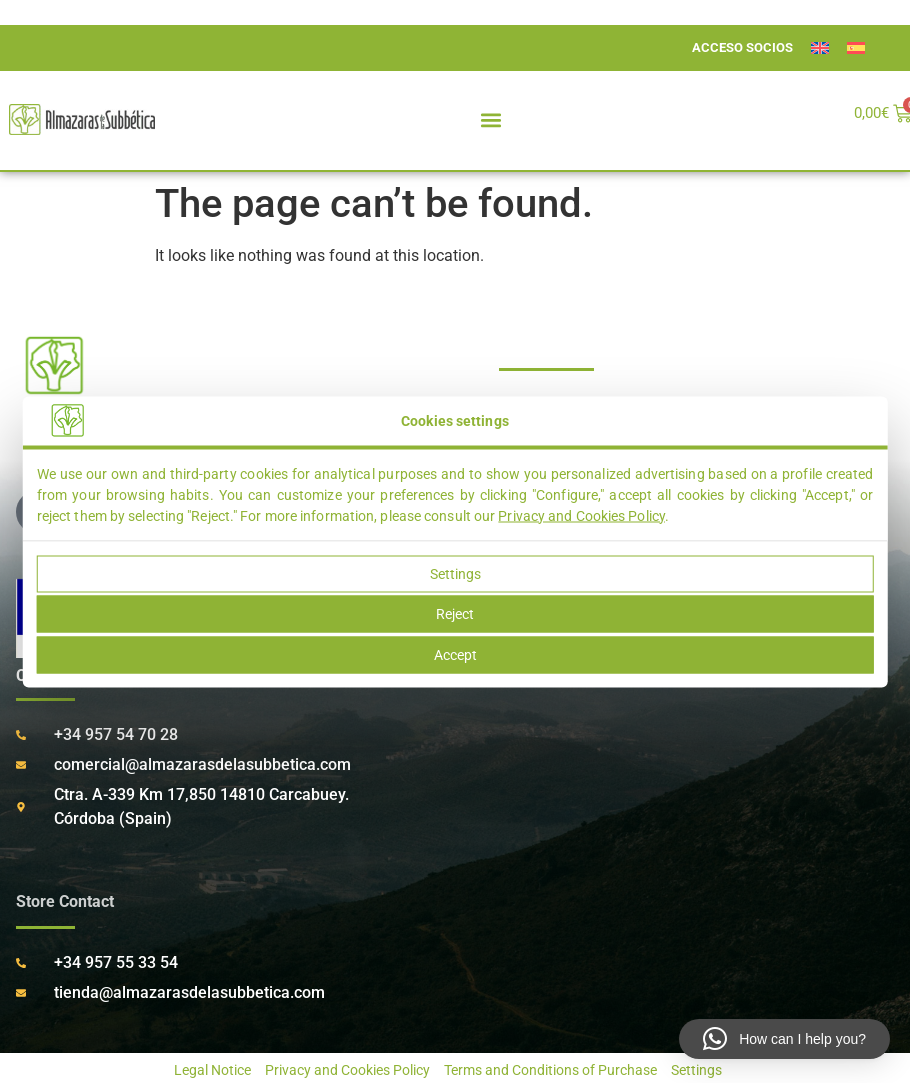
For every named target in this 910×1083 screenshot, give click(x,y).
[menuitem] (820, 48)
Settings (455, 573)
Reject (455, 614)
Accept (455, 654)
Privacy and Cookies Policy (581, 515)
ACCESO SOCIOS (742, 47)
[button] (491, 119)
